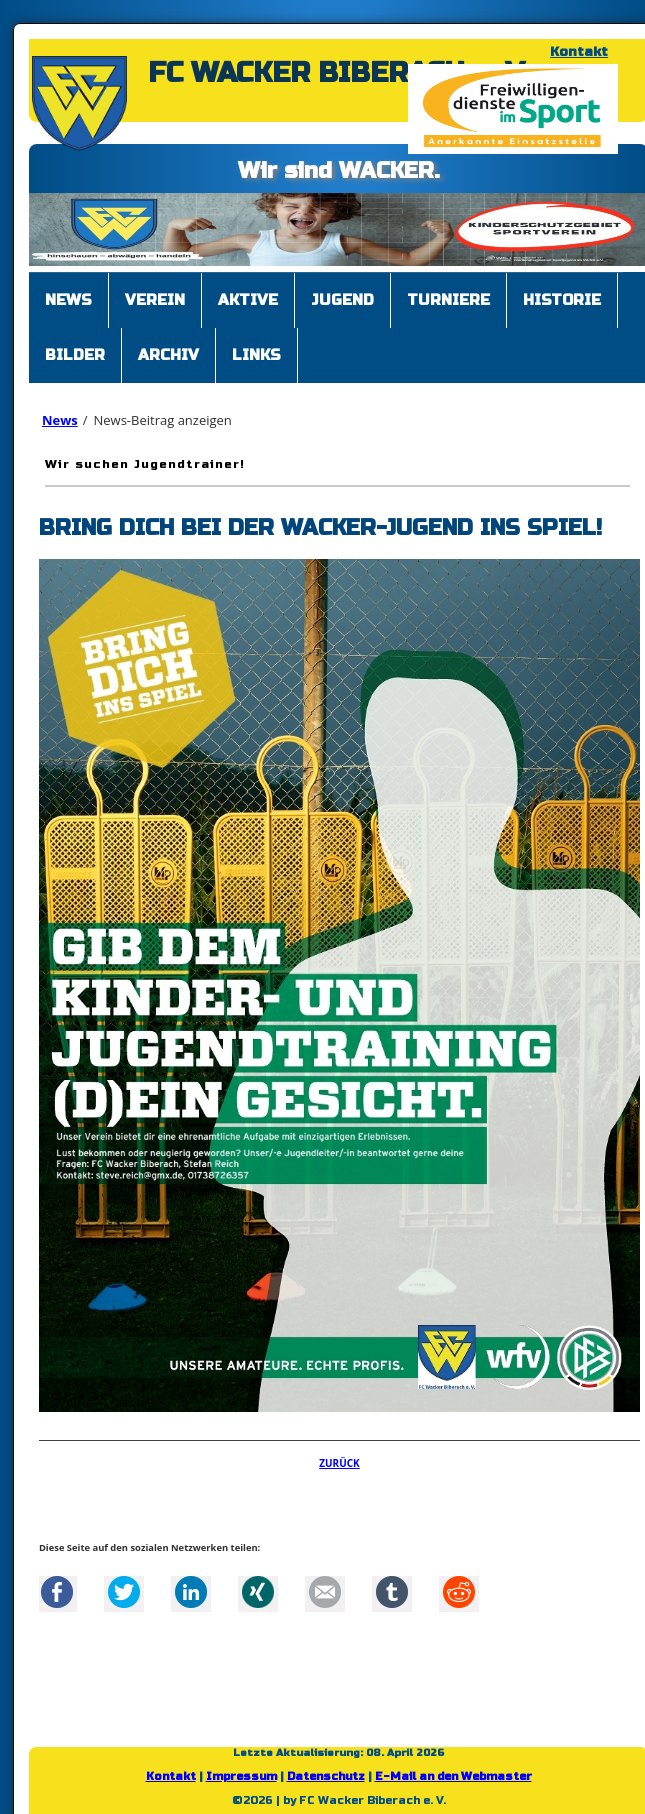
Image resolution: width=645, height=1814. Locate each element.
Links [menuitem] (256, 355)
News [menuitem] (68, 300)
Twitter (124, 1592)
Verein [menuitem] (155, 300)
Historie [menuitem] (562, 300)
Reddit (459, 1592)
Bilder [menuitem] (75, 355)
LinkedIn (191, 1592)
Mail (325, 1592)
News (60, 420)
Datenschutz (326, 1776)
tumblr (392, 1592)
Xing (258, 1592)
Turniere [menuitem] (448, 300)
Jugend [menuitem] (342, 300)
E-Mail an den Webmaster (453, 1776)
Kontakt (579, 52)
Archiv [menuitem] (168, 355)
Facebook (57, 1592)
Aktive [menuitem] (248, 300)
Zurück (339, 1463)
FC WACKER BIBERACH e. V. (339, 73)
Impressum (241, 1776)
